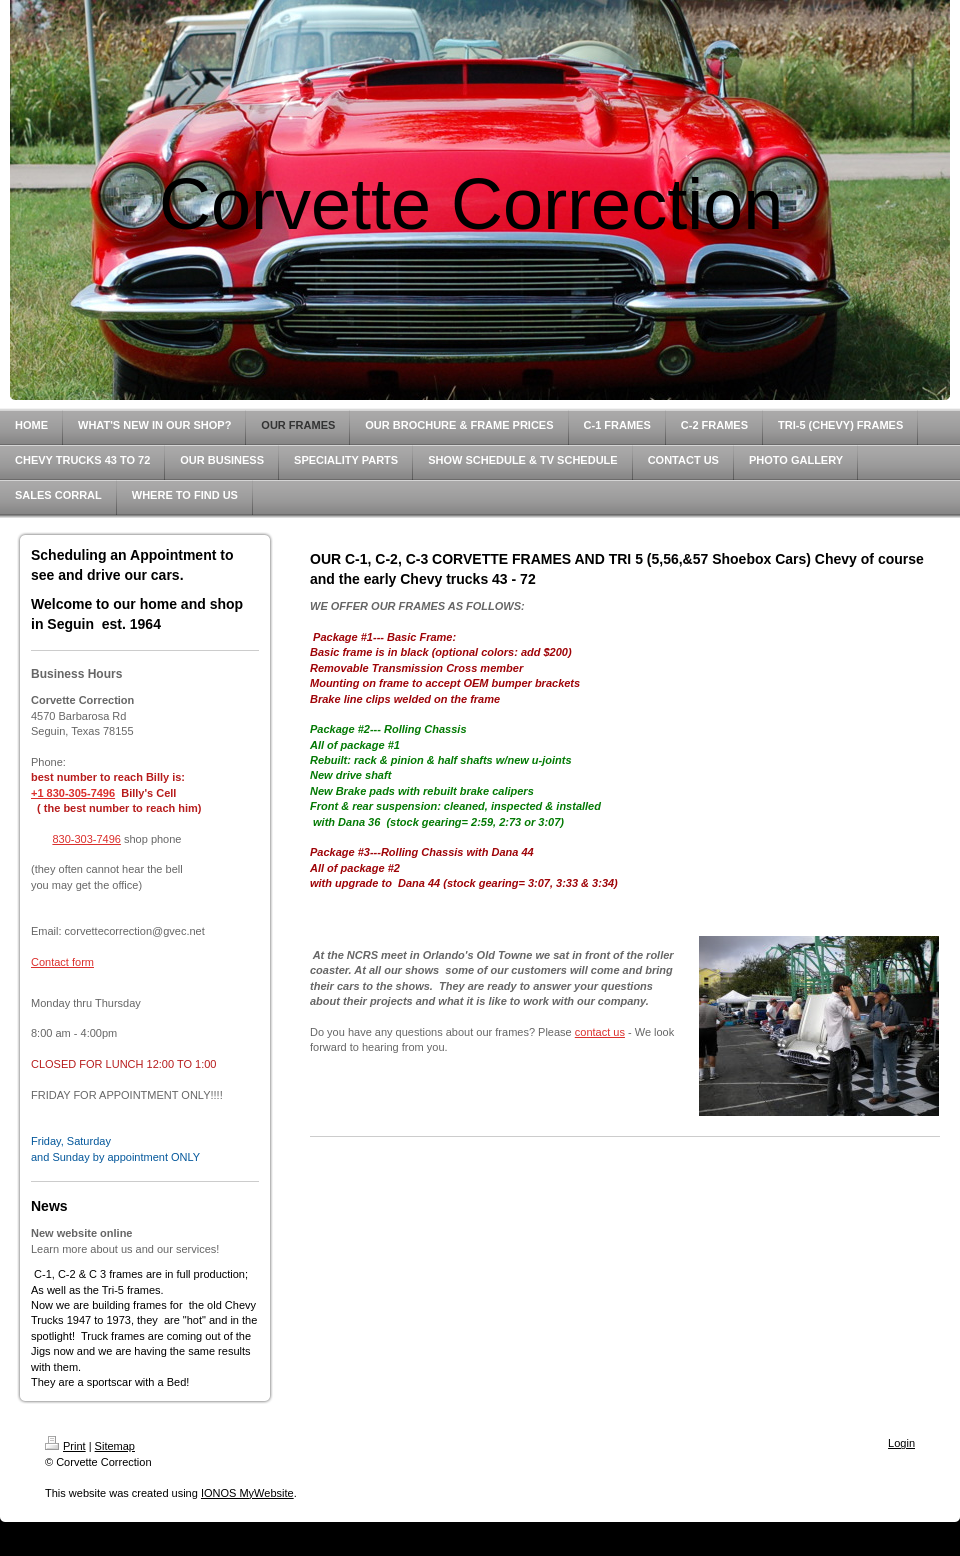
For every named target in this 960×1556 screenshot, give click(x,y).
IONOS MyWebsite (247, 1493)
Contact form (62, 962)
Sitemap (115, 1446)
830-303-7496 (86, 839)
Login (901, 1443)
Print (65, 1446)
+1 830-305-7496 (73, 793)
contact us (600, 1032)
